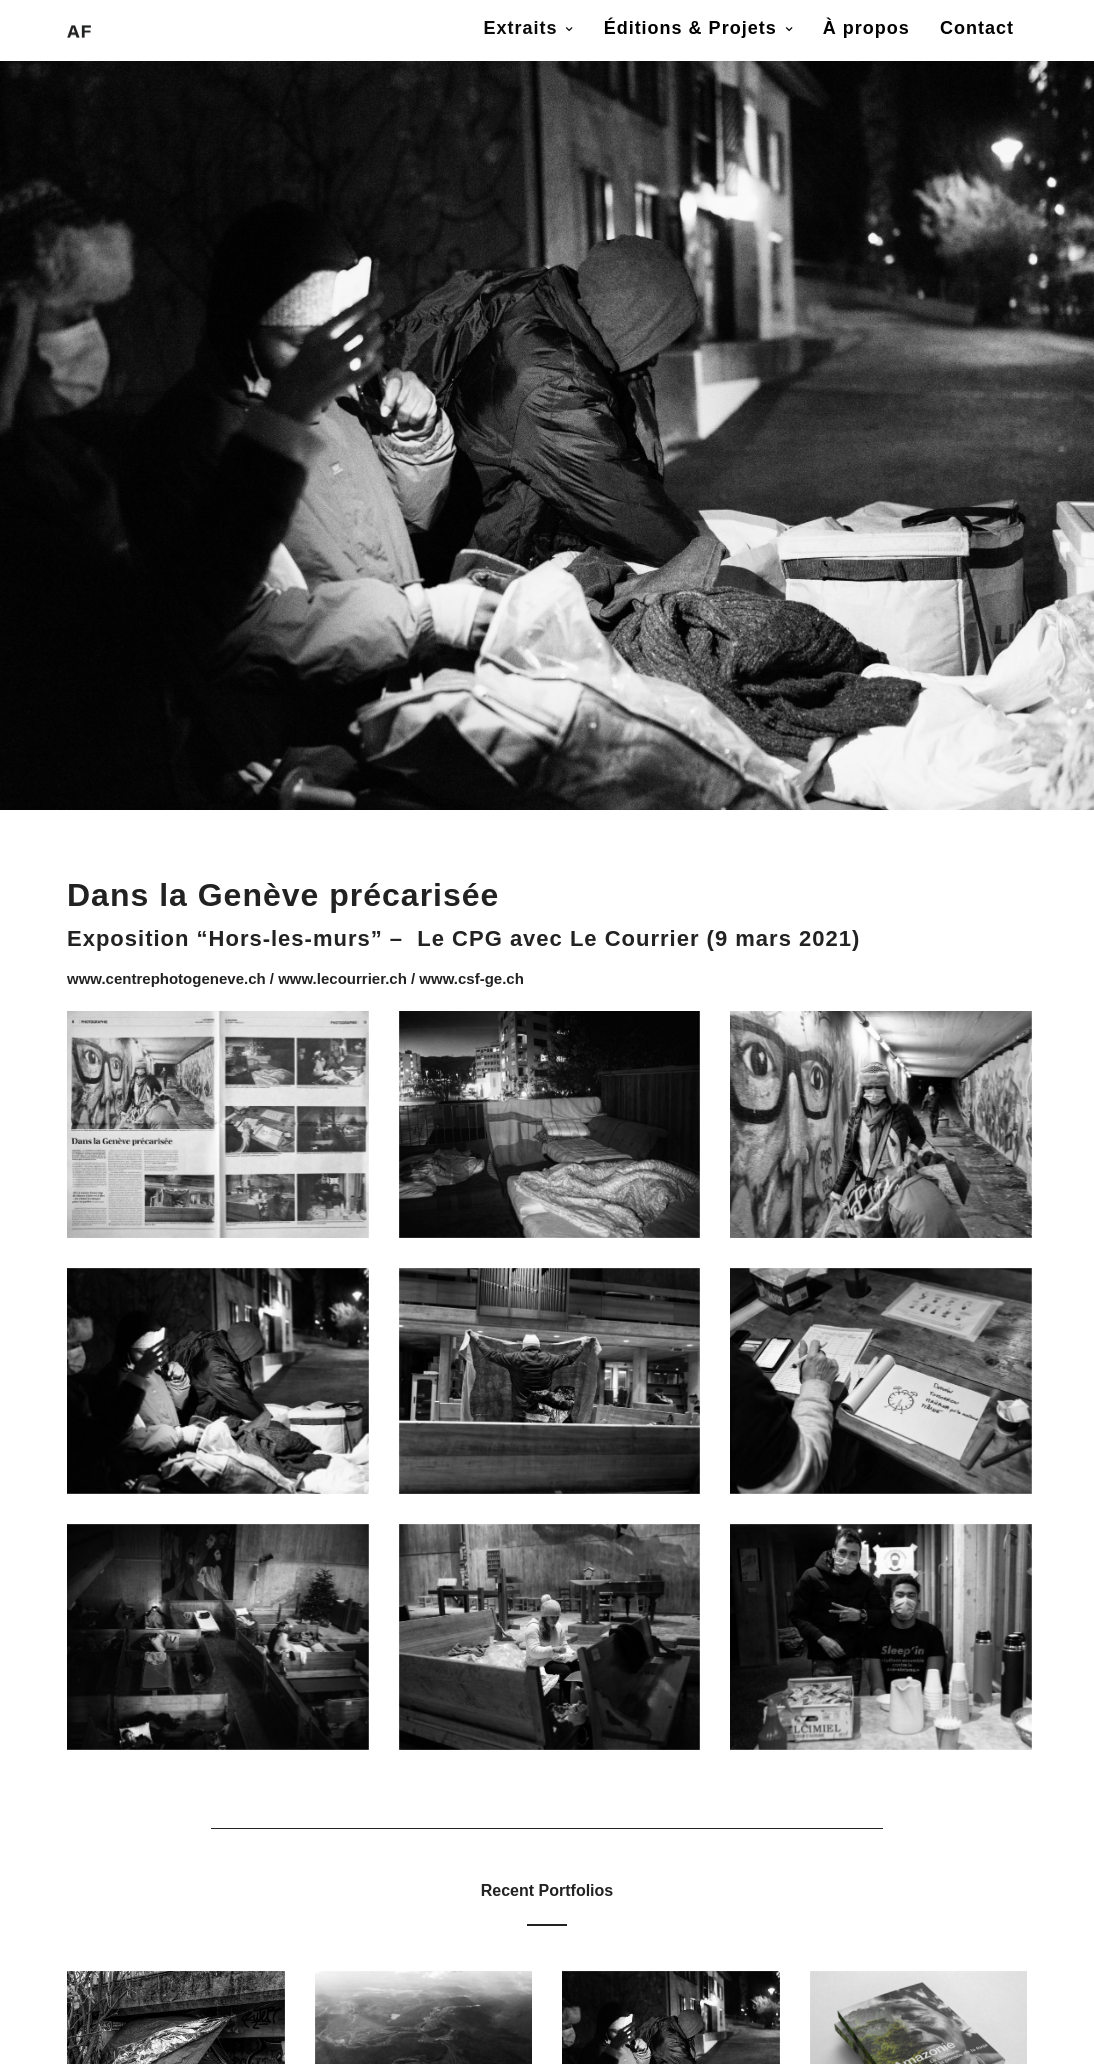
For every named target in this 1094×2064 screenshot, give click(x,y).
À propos (866, 28)
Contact (977, 28)
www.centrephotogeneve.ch (166, 978)
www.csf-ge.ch (471, 978)
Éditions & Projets (690, 28)
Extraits (520, 28)
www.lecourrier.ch (342, 978)
